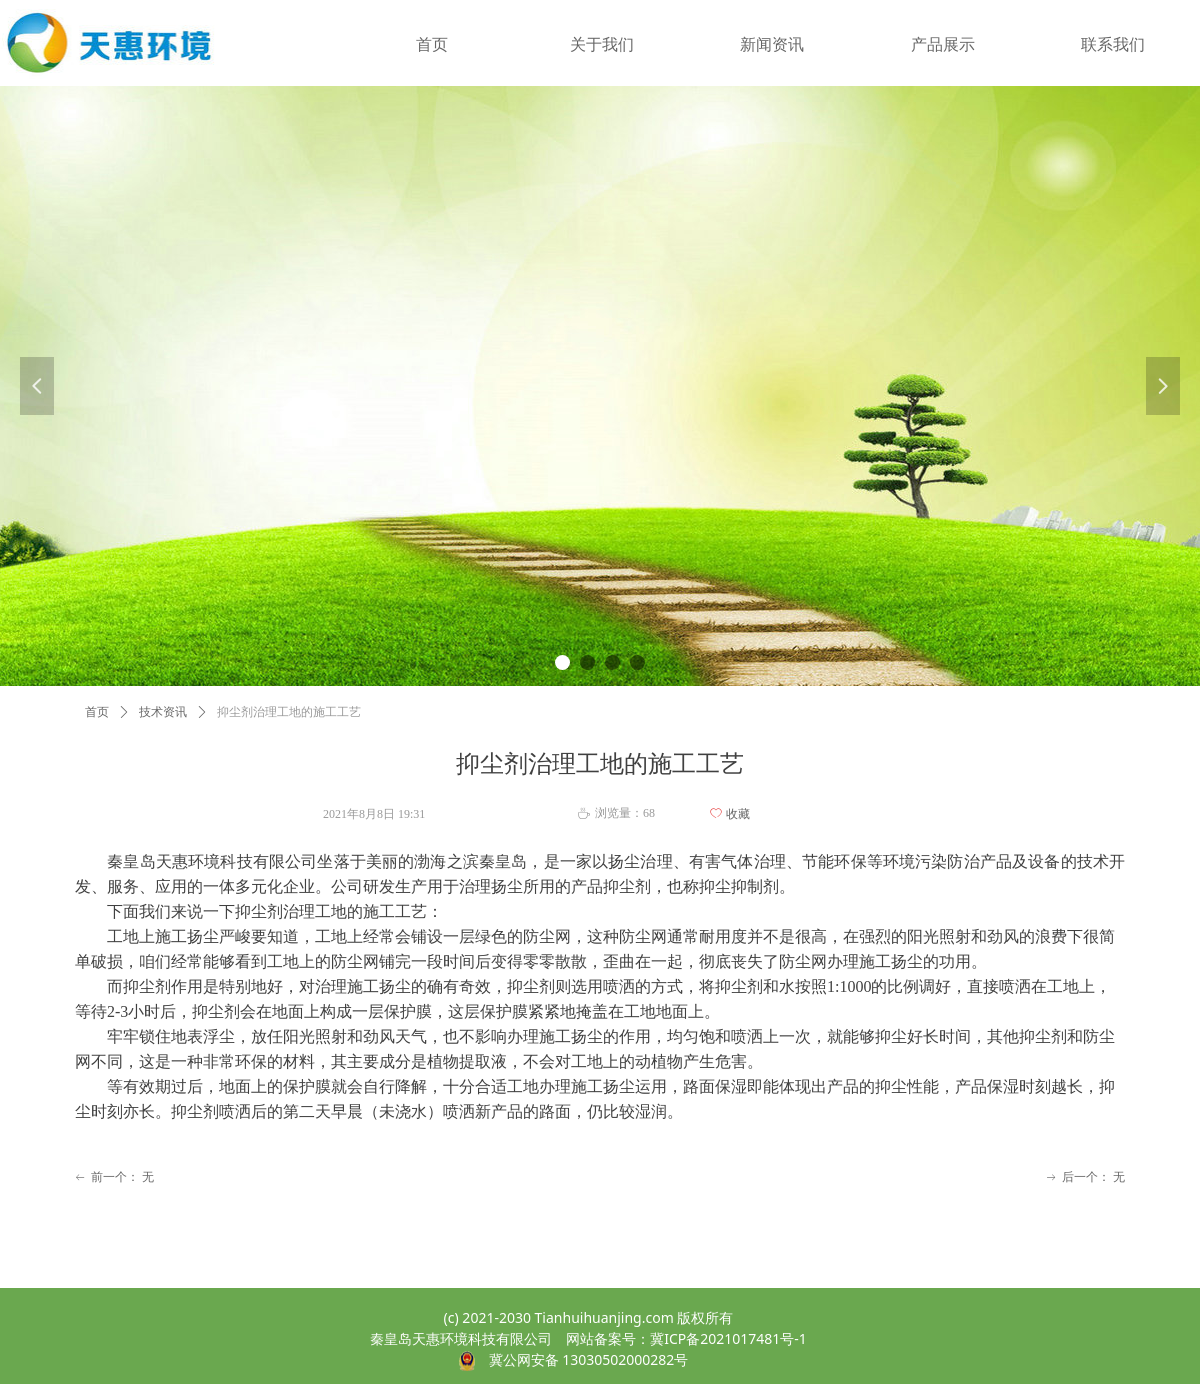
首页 (97, 712)
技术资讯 (163, 712)
